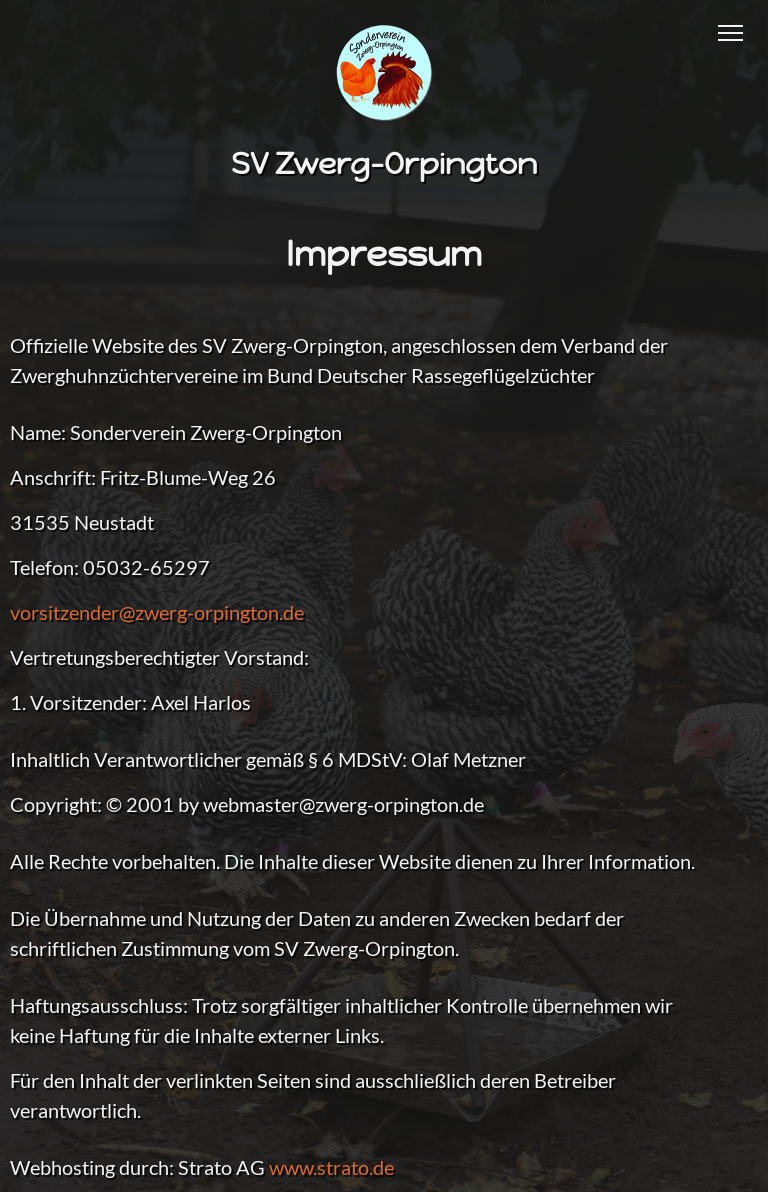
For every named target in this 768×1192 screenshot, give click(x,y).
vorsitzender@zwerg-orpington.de (157, 612)
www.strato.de (331, 1167)
